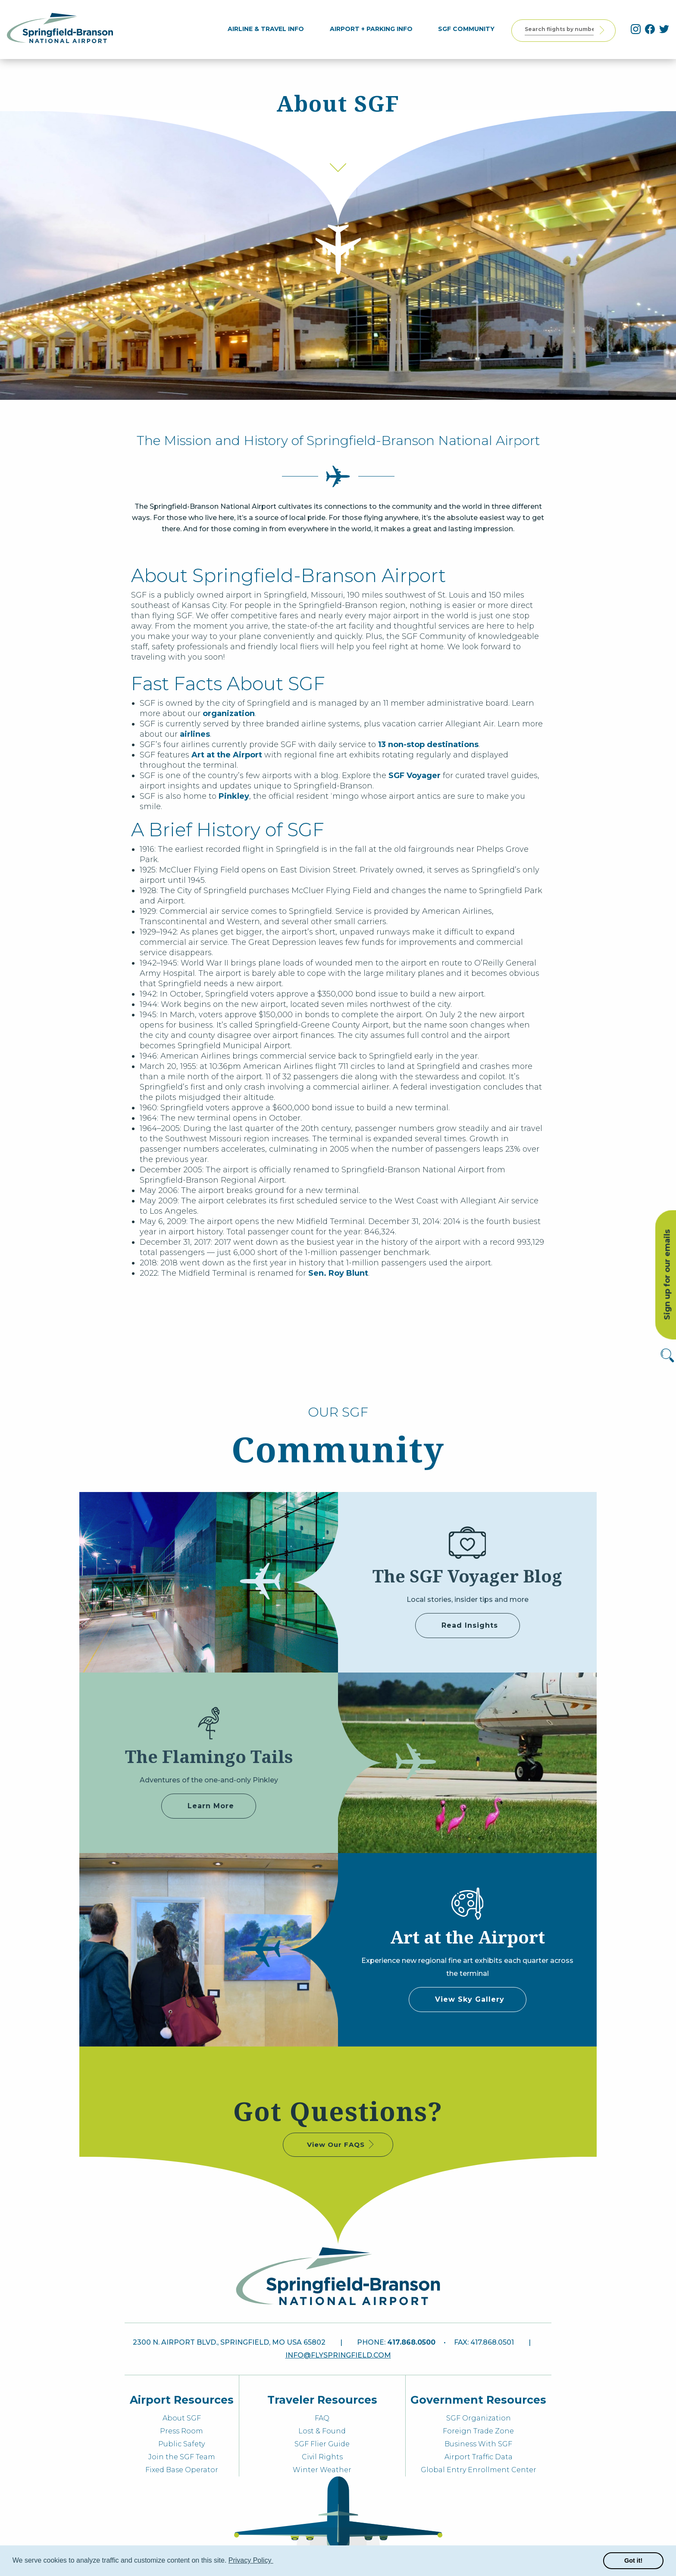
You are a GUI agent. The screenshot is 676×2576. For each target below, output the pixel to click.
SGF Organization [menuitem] (478, 2418)
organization (229, 713)
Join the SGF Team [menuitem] (181, 2457)
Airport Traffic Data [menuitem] (478, 2457)
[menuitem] (270, 28)
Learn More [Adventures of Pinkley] (211, 1806)
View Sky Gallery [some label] (469, 1999)
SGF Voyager (414, 775)
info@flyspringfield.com (338, 2355)
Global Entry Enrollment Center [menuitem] (478, 2470)
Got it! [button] (633, 2560)
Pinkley (234, 796)
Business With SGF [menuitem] (478, 2444)
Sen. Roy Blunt (338, 1273)
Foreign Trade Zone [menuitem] (478, 2431)
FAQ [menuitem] (322, 2418)
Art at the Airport (226, 755)
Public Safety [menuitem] (181, 2444)
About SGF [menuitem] (182, 2418)
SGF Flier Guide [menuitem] (322, 2444)
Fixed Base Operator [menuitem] (181, 2470)
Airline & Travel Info (270, 29)
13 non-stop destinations (428, 744)
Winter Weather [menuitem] (322, 2470)
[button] (274, 2561)
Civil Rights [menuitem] (322, 2457)
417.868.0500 (411, 2342)
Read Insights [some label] (469, 1625)
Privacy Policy (250, 2560)
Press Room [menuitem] (181, 2431)
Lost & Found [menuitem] (322, 2431)
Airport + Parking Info (375, 29)
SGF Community (470, 29)
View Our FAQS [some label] (341, 2144)
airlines (195, 734)
